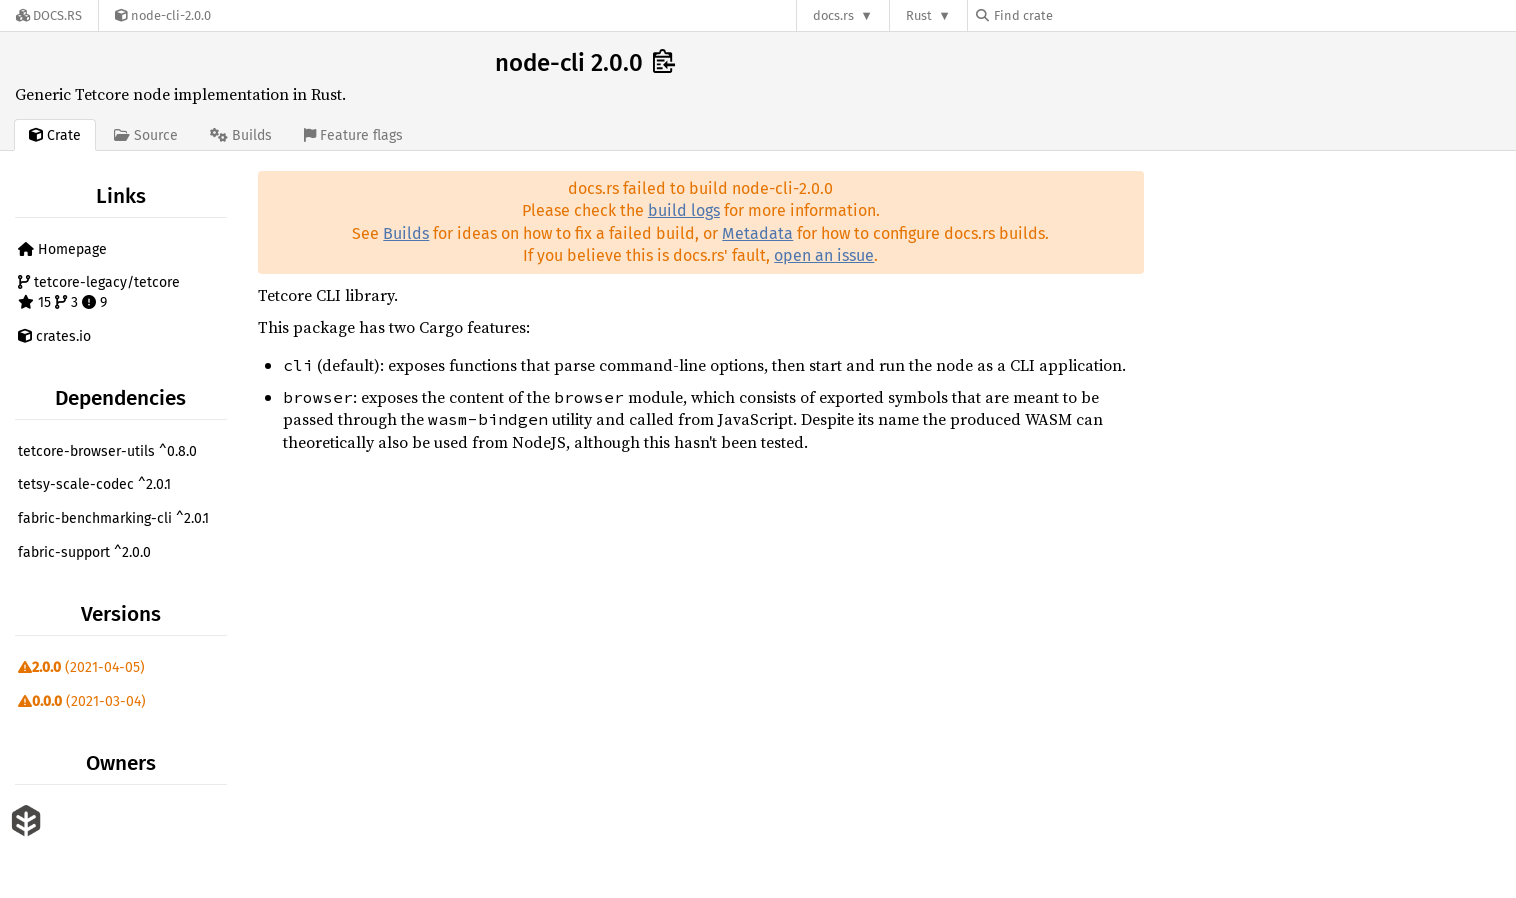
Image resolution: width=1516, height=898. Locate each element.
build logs (684, 210)
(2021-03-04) (82, 701)
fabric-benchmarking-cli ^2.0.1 (113, 518)
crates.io (54, 336)
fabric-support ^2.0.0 (84, 552)
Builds (406, 233)
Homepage (62, 249)
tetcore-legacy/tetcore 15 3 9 (99, 292)
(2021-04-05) (81, 667)
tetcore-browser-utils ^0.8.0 (107, 451)
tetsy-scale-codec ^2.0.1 (94, 484)
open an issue (824, 255)
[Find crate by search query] (1076, 15)
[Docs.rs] (49, 15)
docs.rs (833, 15)
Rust (919, 15)
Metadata (757, 233)
